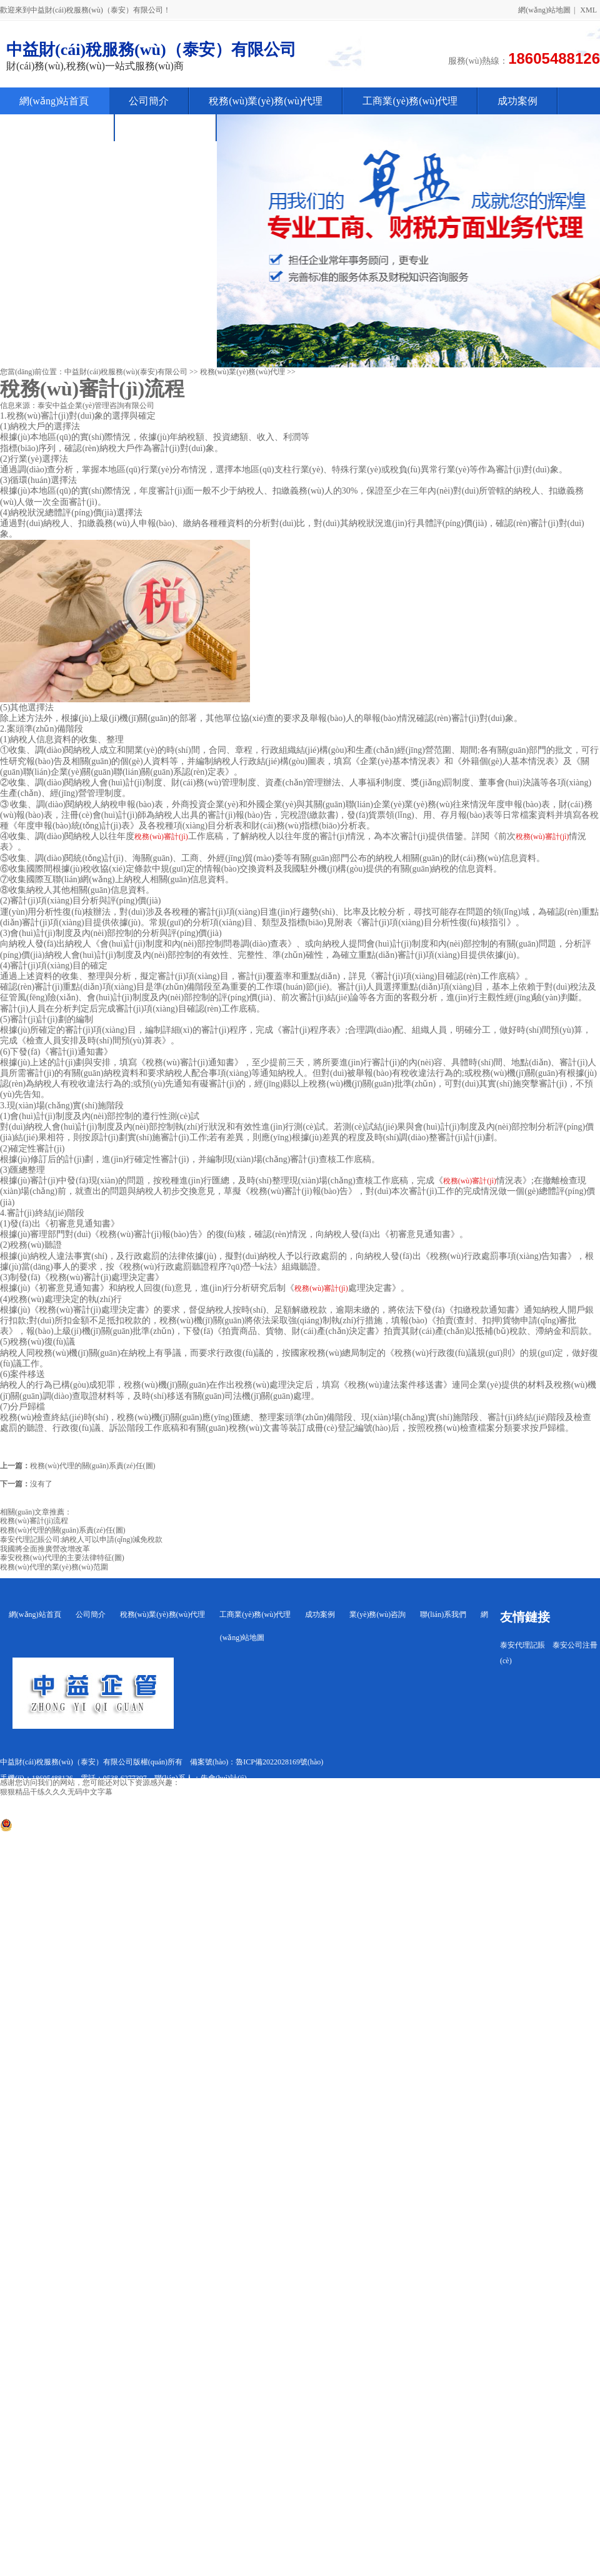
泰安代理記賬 (522, 1645)
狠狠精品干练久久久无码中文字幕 (56, 1792)
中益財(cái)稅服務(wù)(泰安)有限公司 (126, 371)
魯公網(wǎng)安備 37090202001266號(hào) (74, 1828)
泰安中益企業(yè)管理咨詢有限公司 (96, 405)
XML (588, 10)
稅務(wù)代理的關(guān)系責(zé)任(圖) (93, 1465)
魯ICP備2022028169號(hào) (279, 1762)
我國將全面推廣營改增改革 (45, 1548)
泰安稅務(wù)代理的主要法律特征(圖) (62, 1557)
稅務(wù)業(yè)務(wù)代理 (243, 371)
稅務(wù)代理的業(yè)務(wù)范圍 (54, 1567)
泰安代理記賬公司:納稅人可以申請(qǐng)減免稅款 (81, 1539)
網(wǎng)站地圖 (544, 10)
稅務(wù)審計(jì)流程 (34, 1520)
